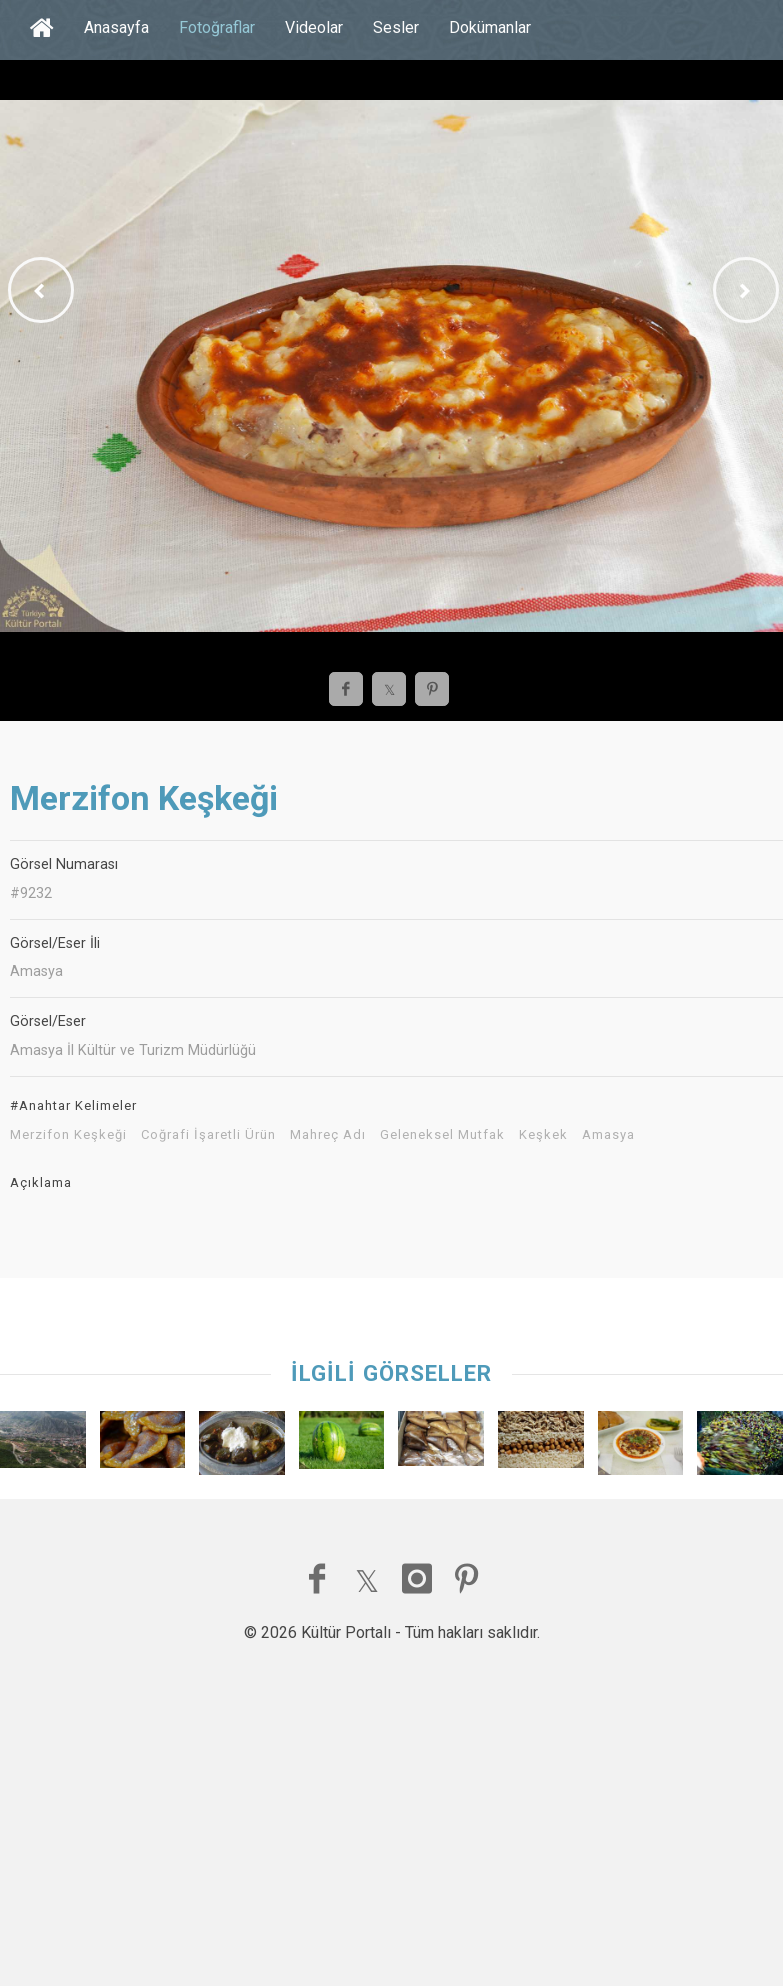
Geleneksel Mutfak (442, 1135)
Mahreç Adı (328, 1135)
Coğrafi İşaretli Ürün (208, 1135)
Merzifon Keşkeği (68, 1135)
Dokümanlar (490, 27)
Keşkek (543, 1135)
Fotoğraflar (217, 27)
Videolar (314, 27)
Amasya (608, 1135)
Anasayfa (116, 27)
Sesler (396, 27)
